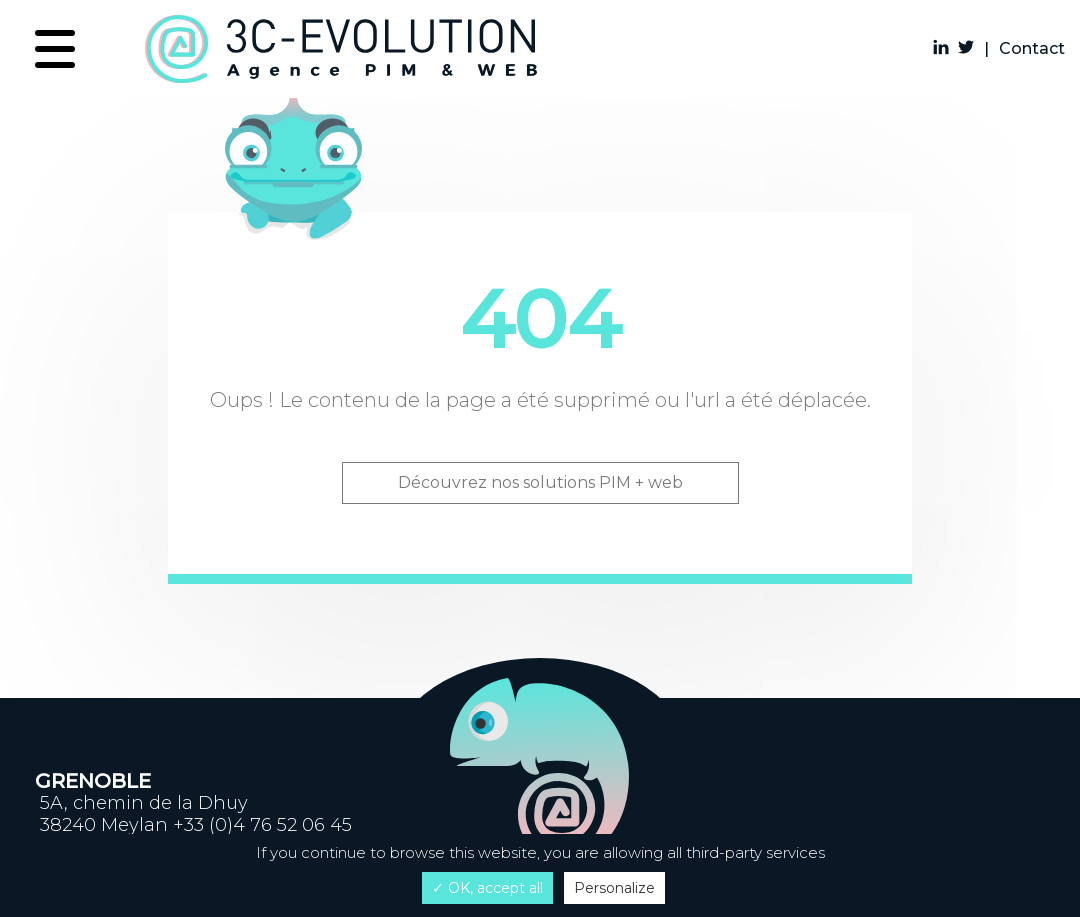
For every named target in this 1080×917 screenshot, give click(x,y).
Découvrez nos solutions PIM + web (540, 482)
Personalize (614, 888)
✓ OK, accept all (487, 888)
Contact (1032, 48)
